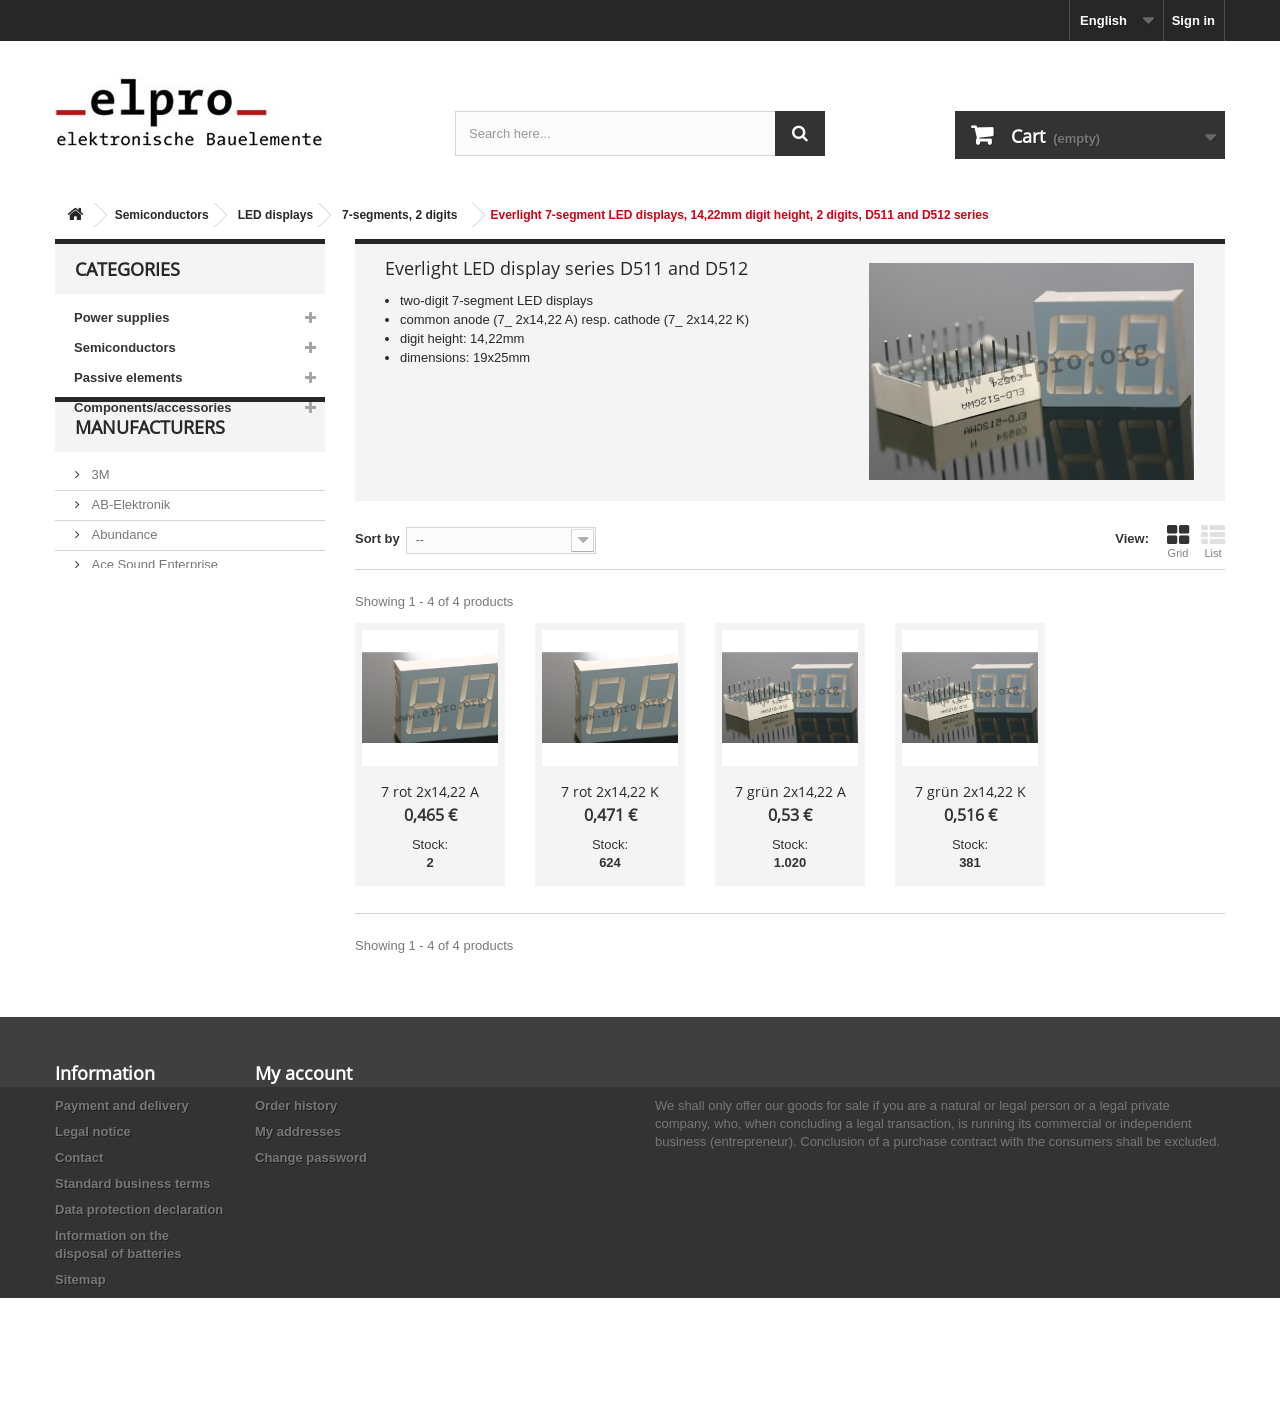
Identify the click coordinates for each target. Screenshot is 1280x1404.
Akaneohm (121, 701)
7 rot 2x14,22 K (610, 791)
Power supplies (121, 317)
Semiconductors (162, 215)
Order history (296, 1105)
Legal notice (93, 1131)
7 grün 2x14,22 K (970, 791)
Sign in (1193, 20)
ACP (103, 641)
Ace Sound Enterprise (153, 611)
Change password (311, 1157)
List (1213, 541)
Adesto (110, 671)
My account (303, 1073)
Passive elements (128, 377)
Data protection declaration (139, 1209)
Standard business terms (132, 1183)
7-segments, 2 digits (399, 215)
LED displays (275, 215)
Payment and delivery (122, 1105)
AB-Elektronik (129, 551)
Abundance (122, 581)
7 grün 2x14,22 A (790, 791)
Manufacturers (150, 482)
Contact (79, 1157)
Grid (1178, 541)
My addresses (298, 1131)
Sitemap (80, 1279)
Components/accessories (153, 407)
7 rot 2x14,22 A (430, 791)
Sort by (377, 538)
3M (99, 521)
